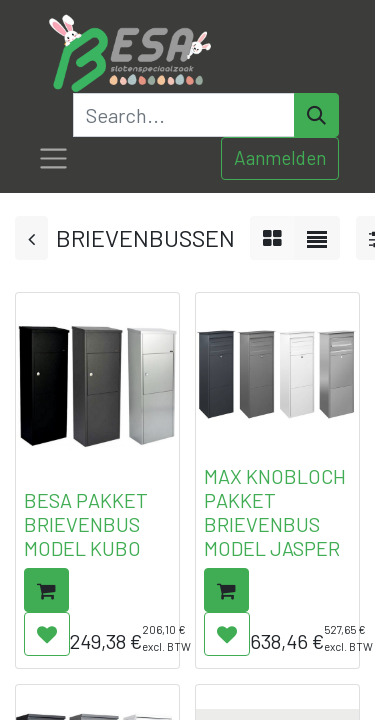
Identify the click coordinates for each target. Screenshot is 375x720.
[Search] (316, 115)
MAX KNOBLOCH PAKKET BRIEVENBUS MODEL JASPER (275, 512)
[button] (46, 590)
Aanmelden (280, 157)
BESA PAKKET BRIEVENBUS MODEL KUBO (86, 524)
